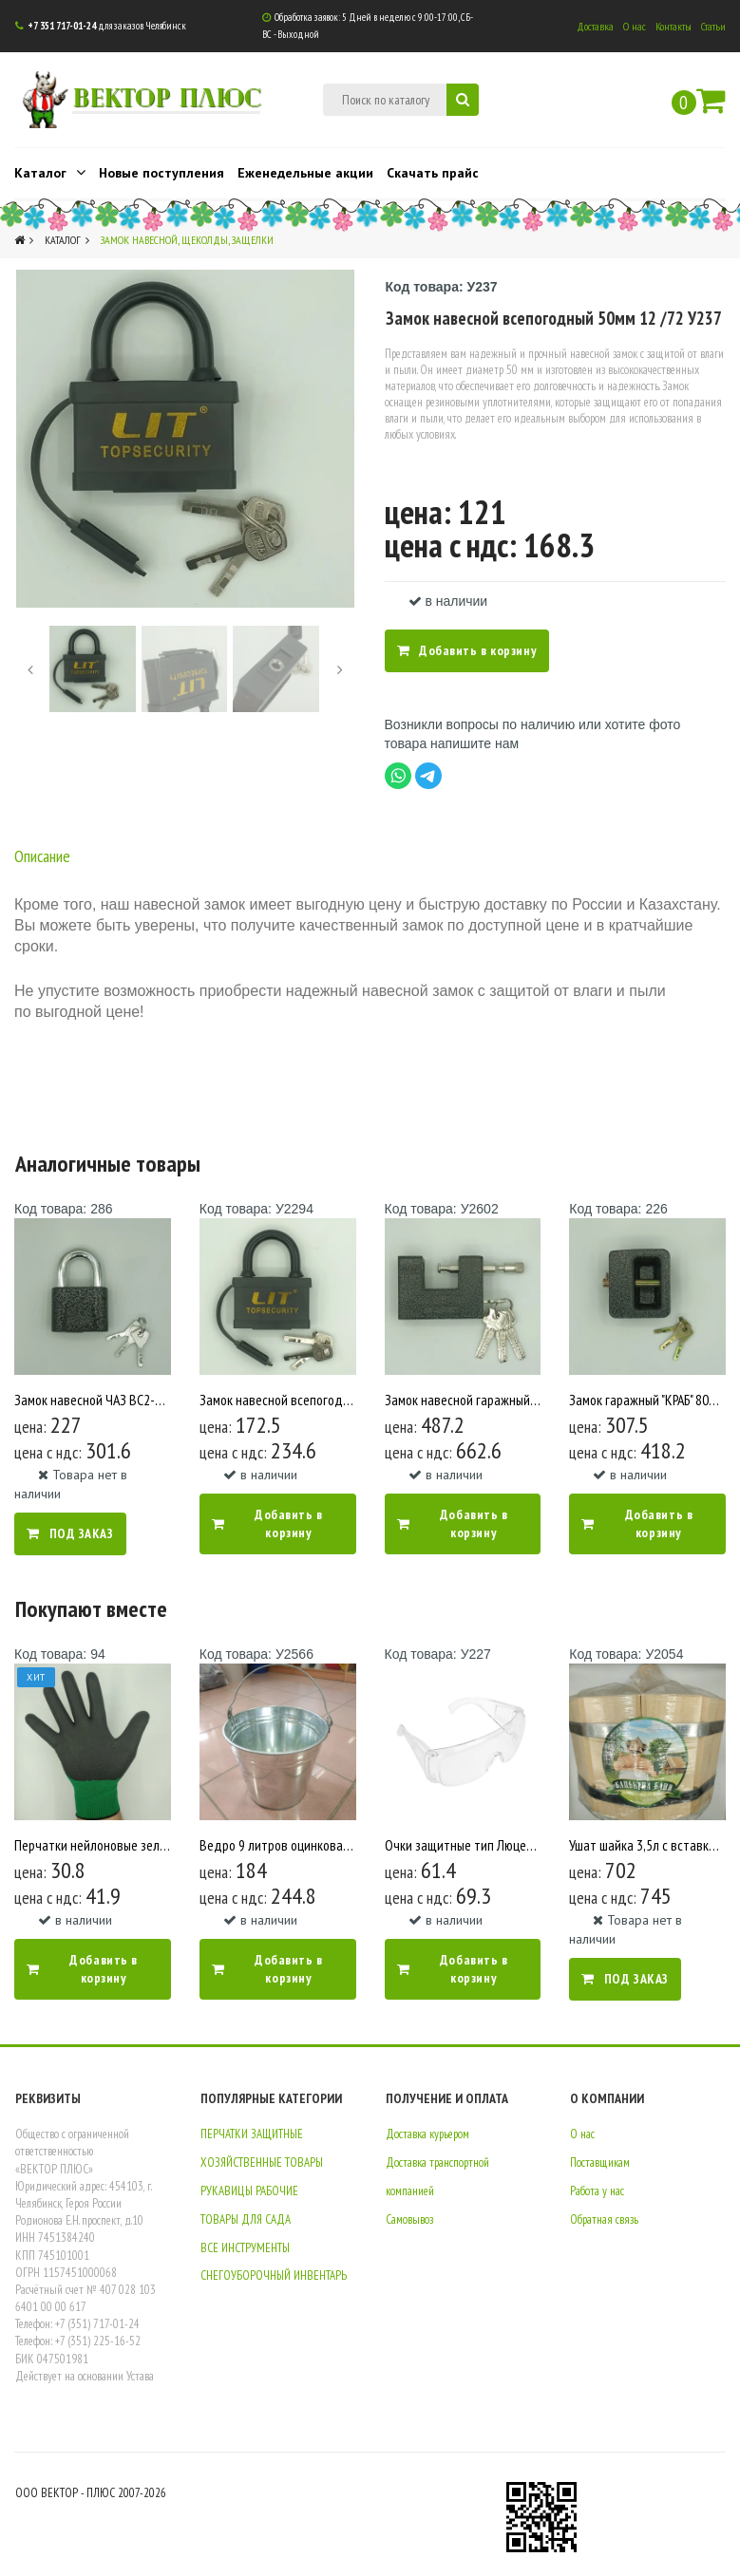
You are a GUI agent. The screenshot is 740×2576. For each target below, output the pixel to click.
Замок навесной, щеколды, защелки (187, 240)
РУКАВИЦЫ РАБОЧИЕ (249, 2191)
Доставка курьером (427, 2134)
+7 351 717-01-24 (62, 25)
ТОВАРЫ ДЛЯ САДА (245, 2218)
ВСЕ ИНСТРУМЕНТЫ (245, 2247)
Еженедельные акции (305, 172)
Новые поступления (161, 172)
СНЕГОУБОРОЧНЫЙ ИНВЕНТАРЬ (273, 2275)
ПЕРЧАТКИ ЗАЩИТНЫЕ (251, 2134)
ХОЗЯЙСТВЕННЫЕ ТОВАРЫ (261, 2162)
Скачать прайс (433, 172)
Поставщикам (600, 2162)
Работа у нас (597, 2191)
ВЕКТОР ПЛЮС (163, 95)
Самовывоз (409, 2218)
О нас (634, 26)
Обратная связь (604, 2218)
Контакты (673, 26)
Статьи (713, 26)
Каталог (49, 171)
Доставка (595, 26)
